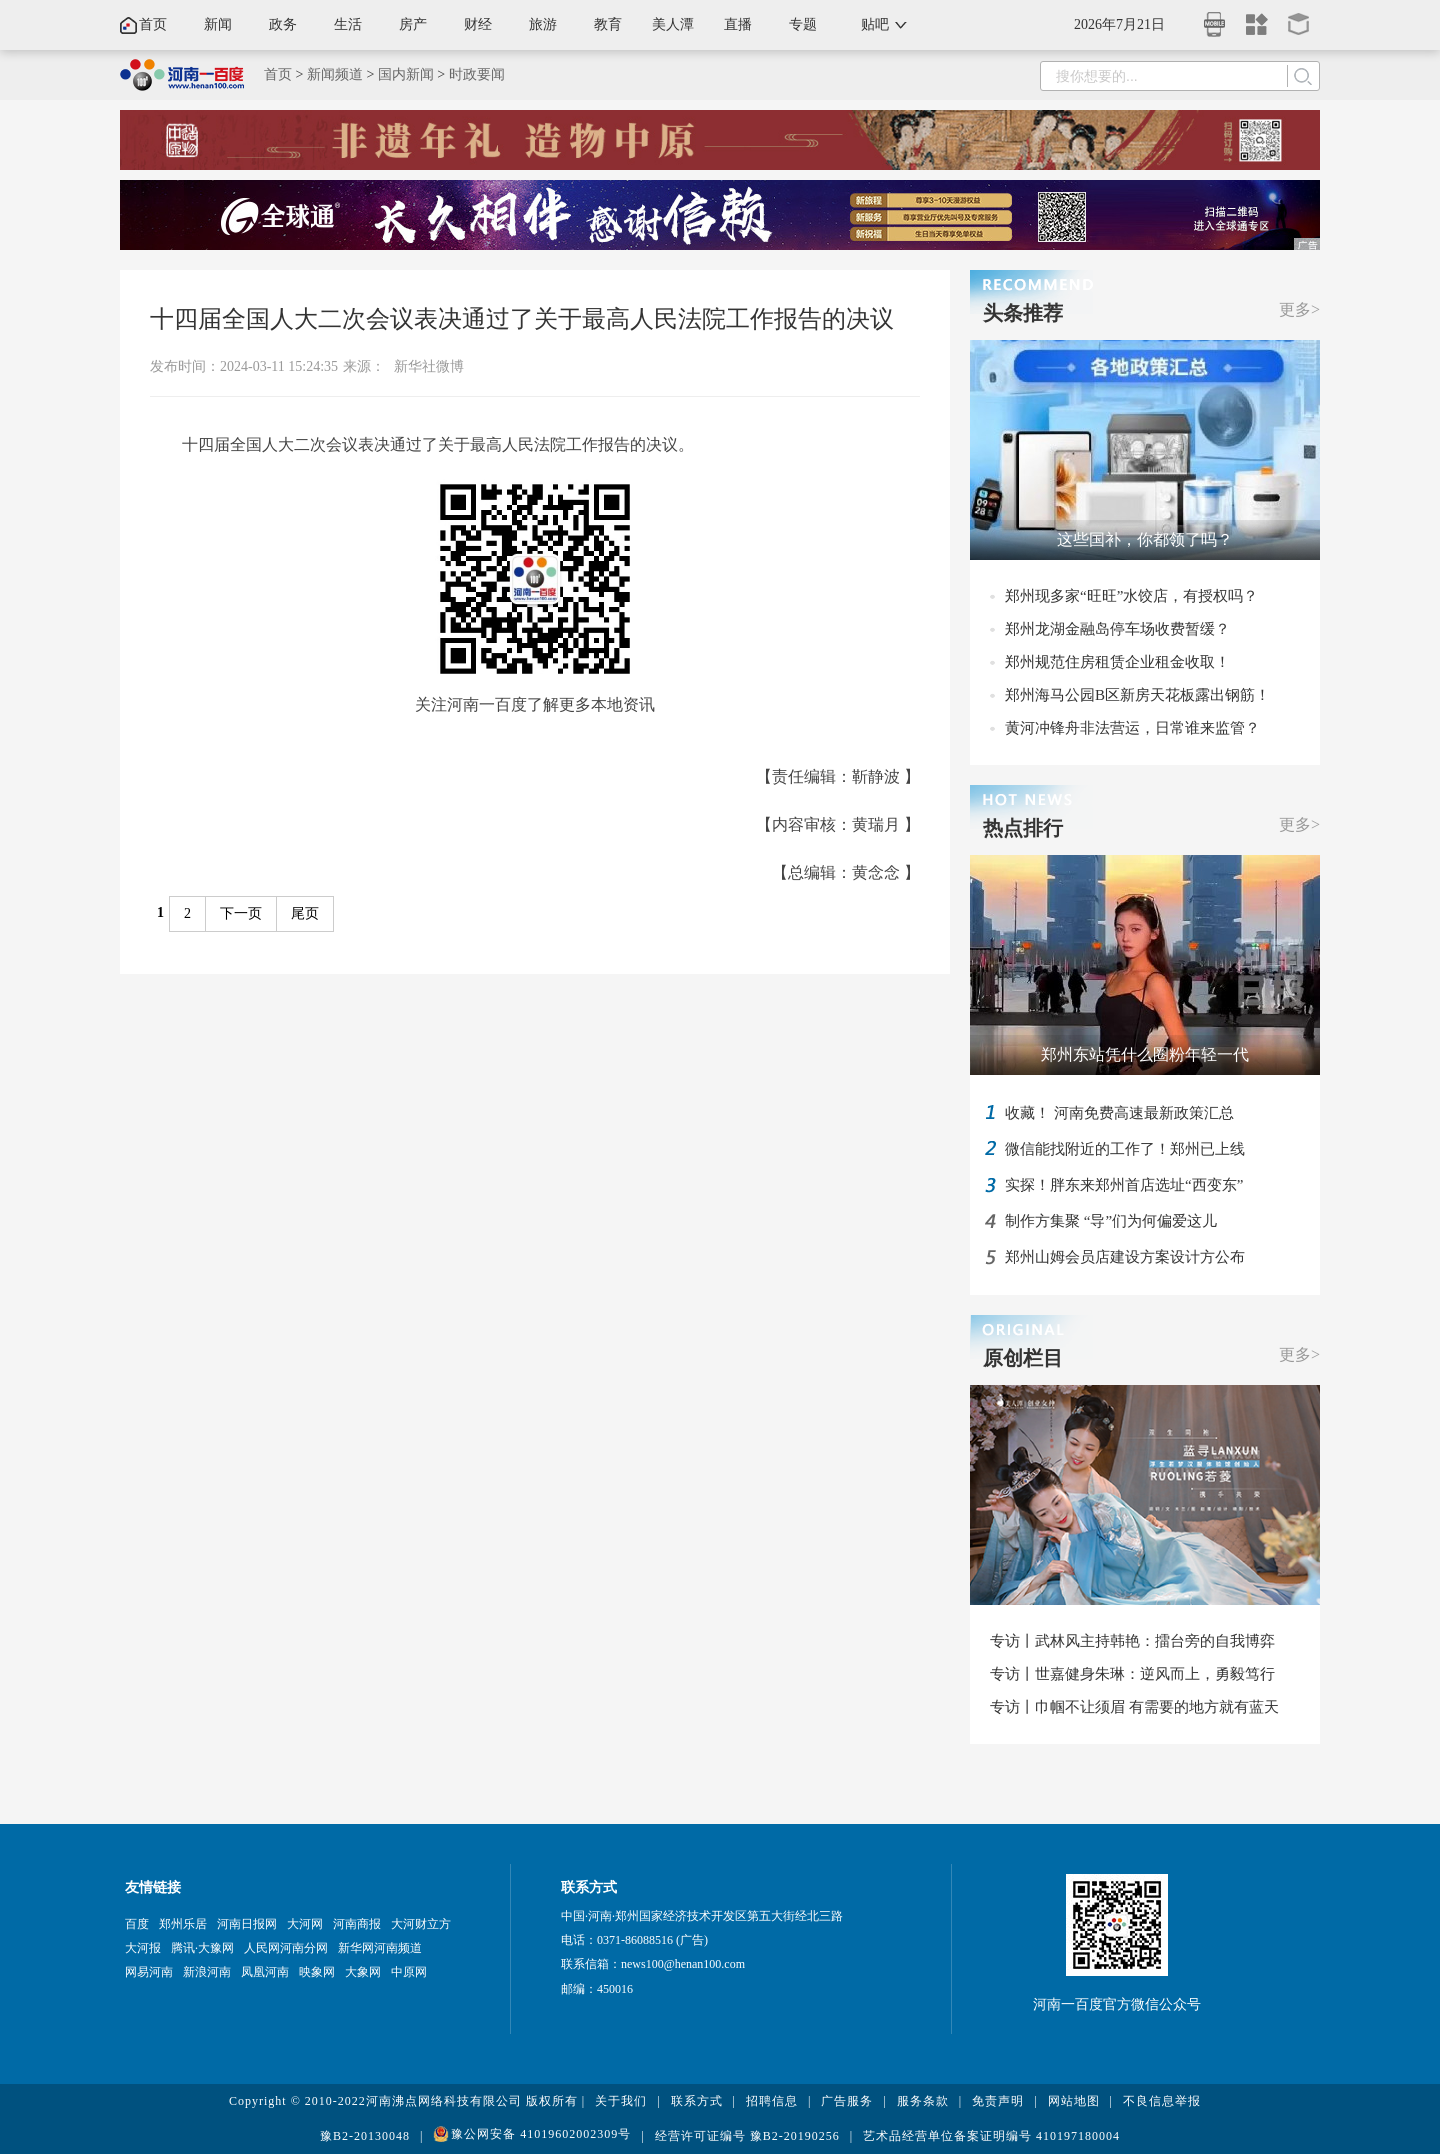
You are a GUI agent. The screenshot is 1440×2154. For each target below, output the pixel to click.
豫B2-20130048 (365, 2136)
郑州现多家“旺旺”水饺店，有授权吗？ (1131, 596)
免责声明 (998, 2101)
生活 (348, 24)
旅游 (543, 24)
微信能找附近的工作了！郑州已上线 (1125, 1149)
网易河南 (149, 1972)
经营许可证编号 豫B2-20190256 (747, 2136)
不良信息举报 (1162, 2101)
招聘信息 (772, 2101)
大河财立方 (421, 1924)
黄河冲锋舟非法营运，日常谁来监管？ (1132, 728)
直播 (738, 24)
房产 (413, 24)
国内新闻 (406, 74)
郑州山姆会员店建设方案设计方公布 (1125, 1257)
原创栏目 (1023, 1358)
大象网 (363, 1972)
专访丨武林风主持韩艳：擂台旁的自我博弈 (1132, 1641)
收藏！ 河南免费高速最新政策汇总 (1119, 1113)
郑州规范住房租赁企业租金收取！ (1117, 662)
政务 (283, 24)
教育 (608, 24)
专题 (803, 24)
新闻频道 (335, 74)
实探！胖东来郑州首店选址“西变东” (1124, 1185)
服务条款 (923, 2101)
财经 (478, 24)
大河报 (143, 1948)
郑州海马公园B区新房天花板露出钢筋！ (1137, 695)
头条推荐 (1023, 313)
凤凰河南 (265, 1972)
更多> (1299, 309)
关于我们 (621, 2101)
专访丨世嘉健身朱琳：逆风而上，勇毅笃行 (1132, 1674)
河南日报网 (247, 1924)
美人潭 (673, 24)
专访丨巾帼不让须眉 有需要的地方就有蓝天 (1134, 1707)
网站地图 (1074, 2101)
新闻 (218, 24)
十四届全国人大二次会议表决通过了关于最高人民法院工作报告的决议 (522, 319)
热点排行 (1023, 828)
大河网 (305, 1924)
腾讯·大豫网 (202, 1948)
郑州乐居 (183, 1924)
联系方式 (697, 2101)
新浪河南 (207, 1972)
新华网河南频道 (380, 1948)
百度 (137, 1924)
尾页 (305, 913)
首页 (153, 24)
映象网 (317, 1972)
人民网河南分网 (286, 1948)
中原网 (409, 1972)
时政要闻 (477, 74)
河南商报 (357, 1924)
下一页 (241, 913)
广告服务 (847, 2101)
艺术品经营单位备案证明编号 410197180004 (991, 2136)
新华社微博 (429, 366)
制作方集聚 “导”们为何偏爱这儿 (1111, 1221)
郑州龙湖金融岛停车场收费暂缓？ (1117, 629)
